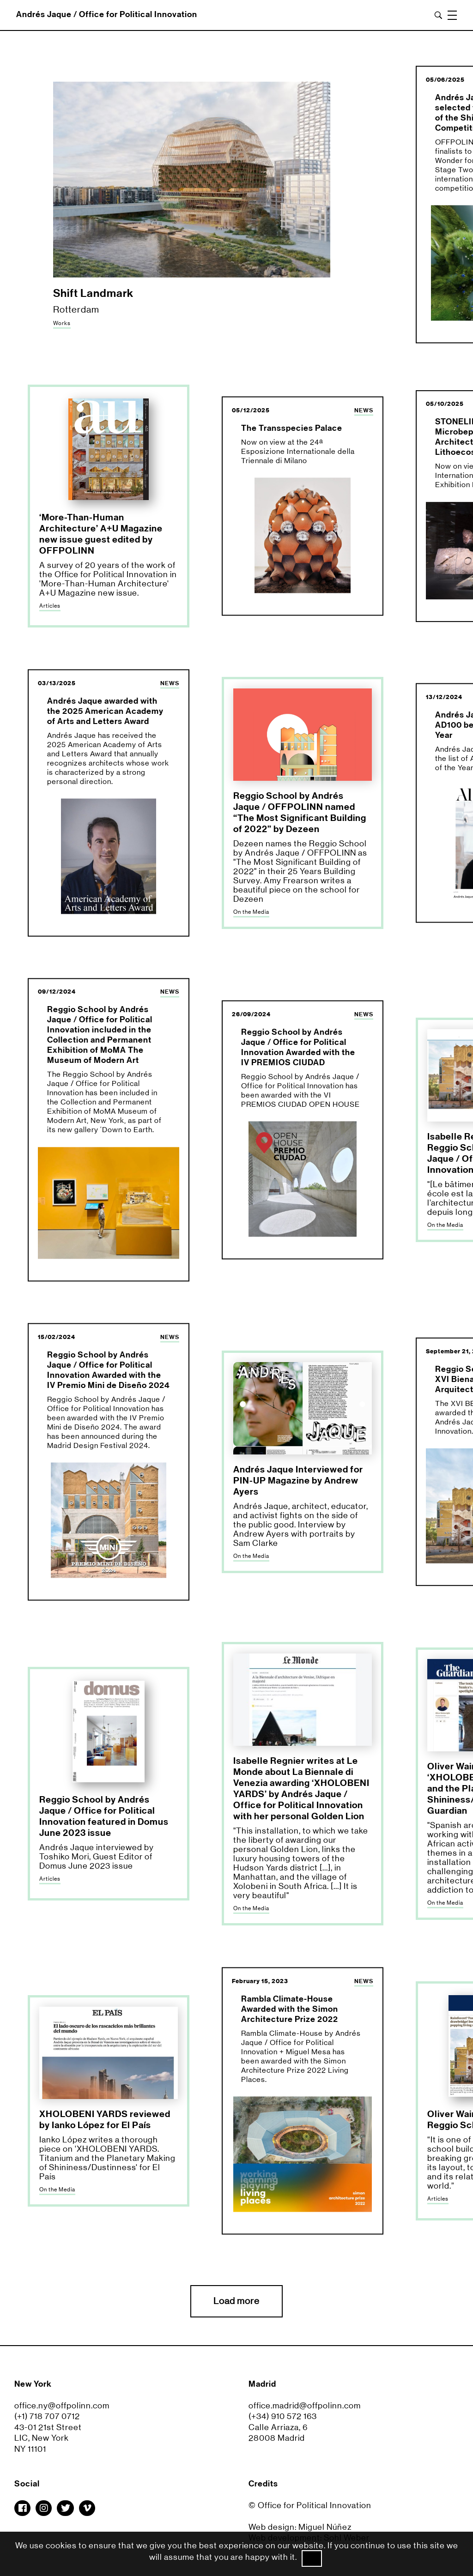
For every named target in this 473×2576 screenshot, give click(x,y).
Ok (311, 2558)
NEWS (363, 410)
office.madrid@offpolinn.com (305, 2405)
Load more (236, 2301)
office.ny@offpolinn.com (61, 2405)
